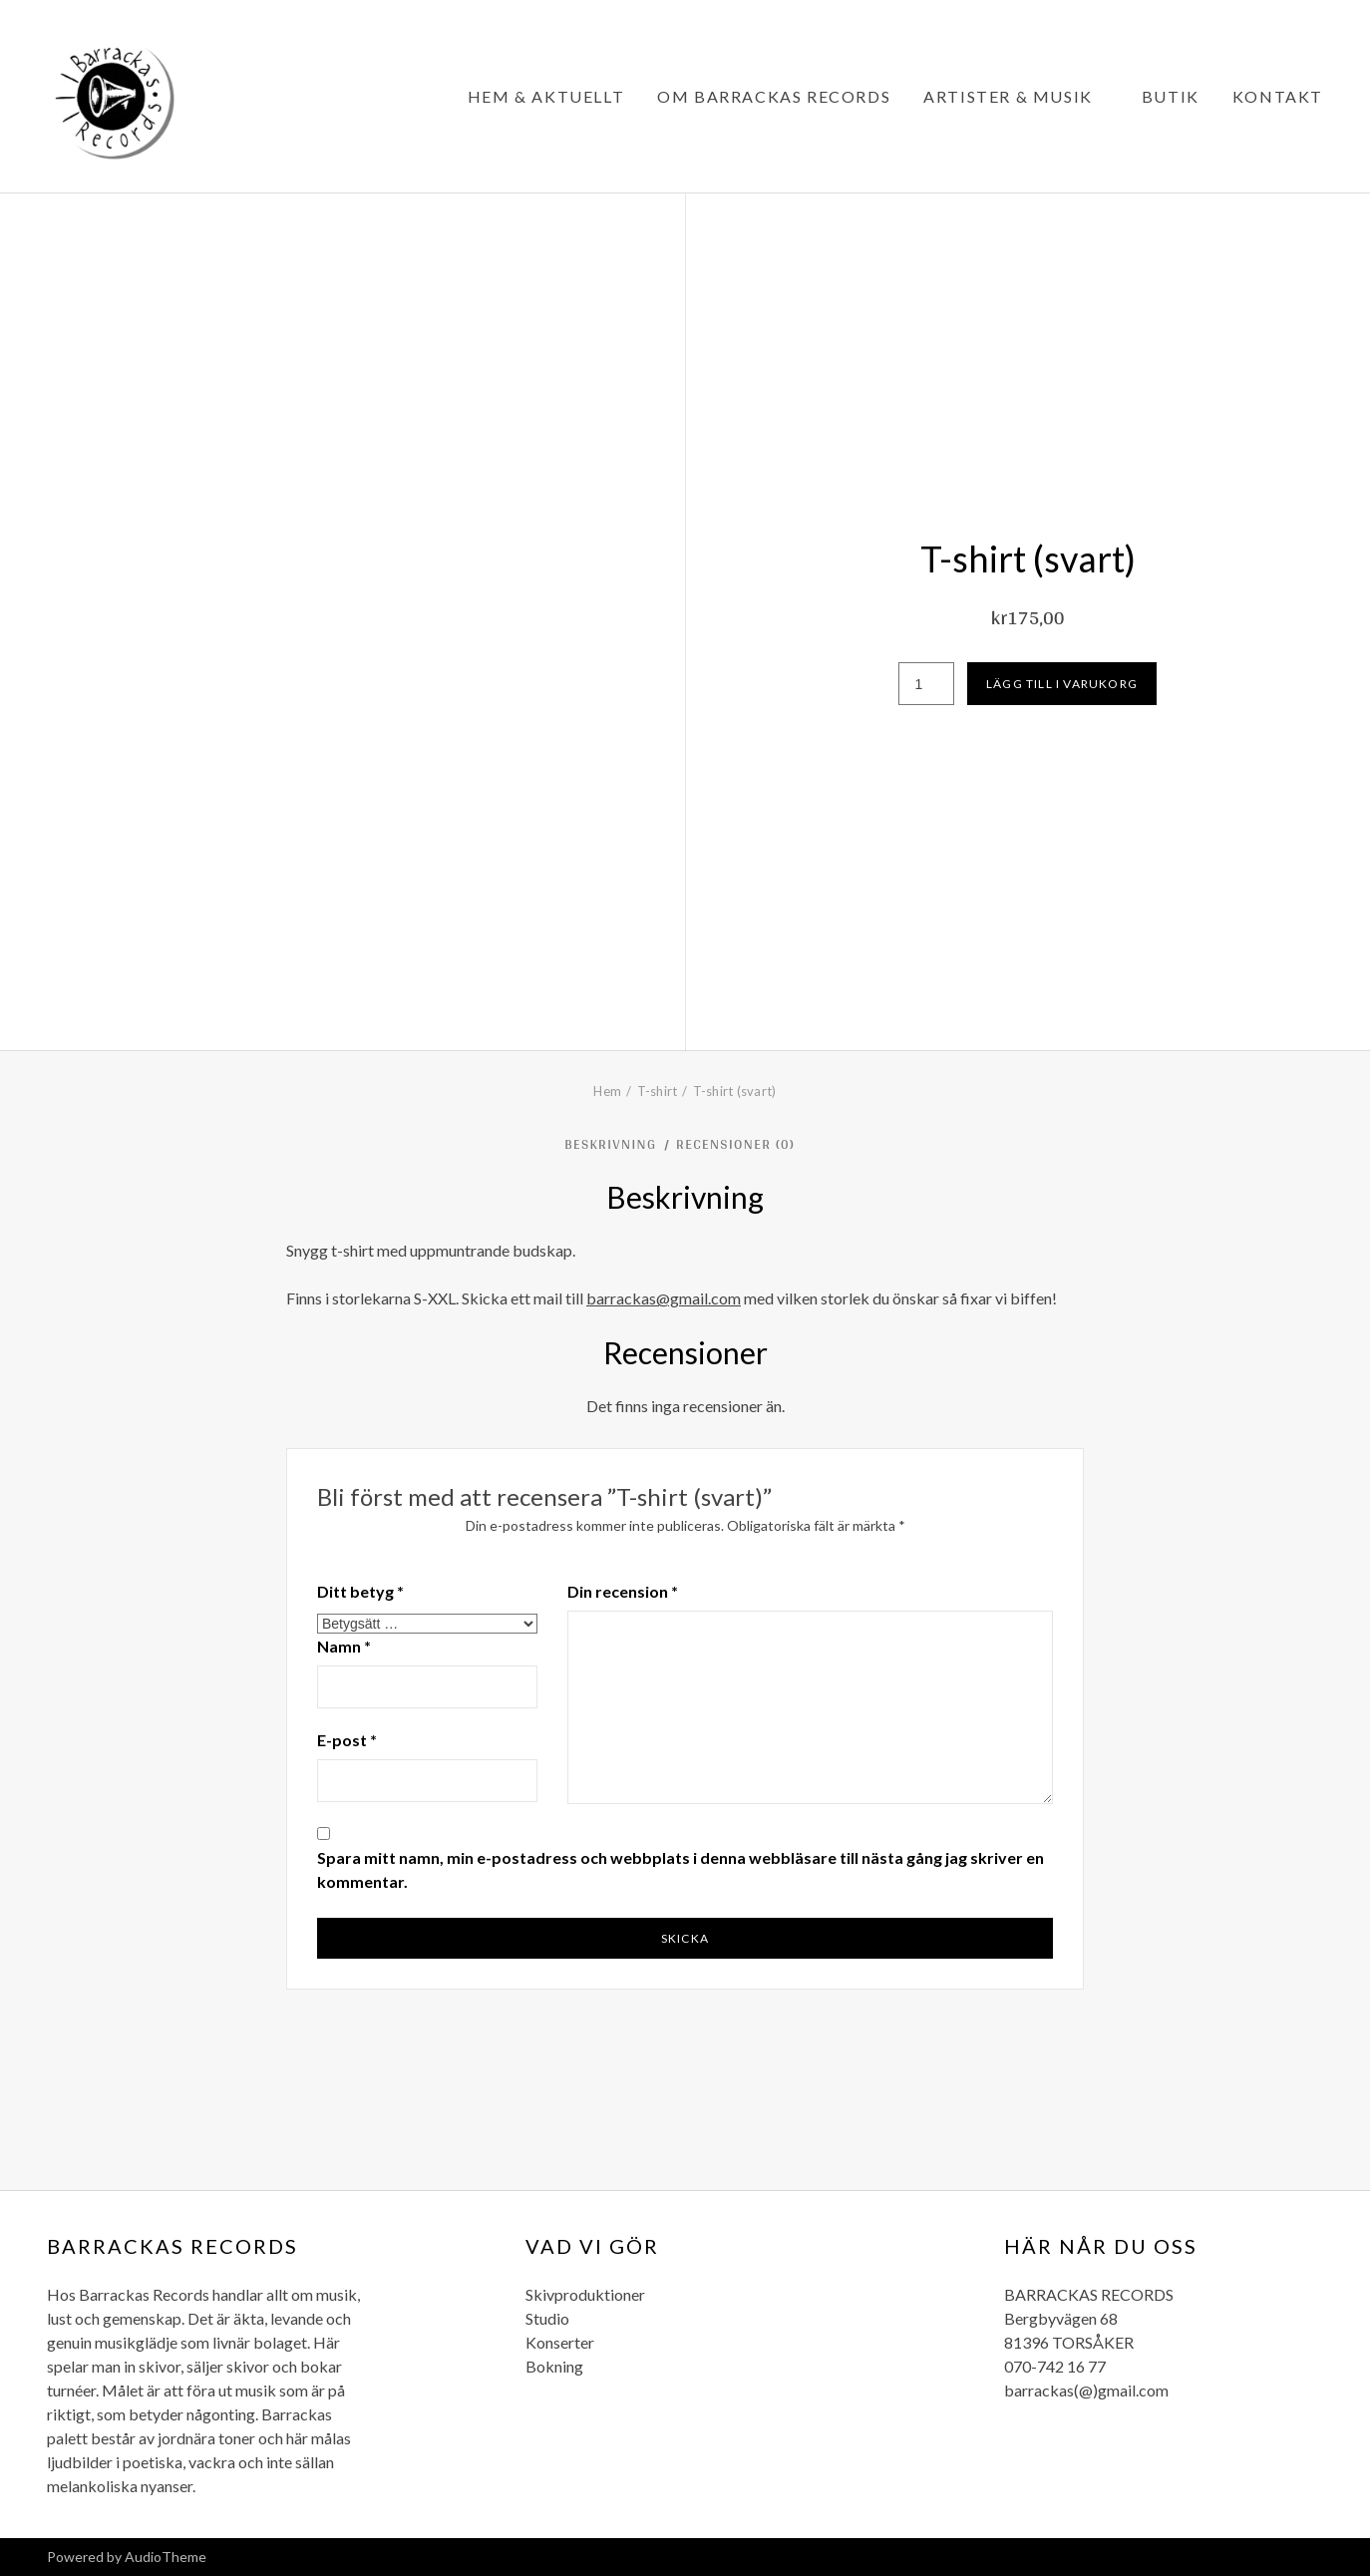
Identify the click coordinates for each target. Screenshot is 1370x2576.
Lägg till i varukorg (1062, 683)
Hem (607, 1091)
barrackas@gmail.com (663, 1297)
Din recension (622, 1591)
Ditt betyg (360, 1591)
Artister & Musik (1008, 96)
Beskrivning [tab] (612, 1144)
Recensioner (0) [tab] (738, 1144)
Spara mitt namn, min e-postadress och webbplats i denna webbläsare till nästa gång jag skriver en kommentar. (680, 1869)
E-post (347, 1739)
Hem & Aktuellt (546, 96)
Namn (344, 1646)
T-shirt (657, 1091)
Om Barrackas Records (773, 96)
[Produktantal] (926, 683)
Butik (1170, 96)
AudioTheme (165, 2556)
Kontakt (1277, 96)
